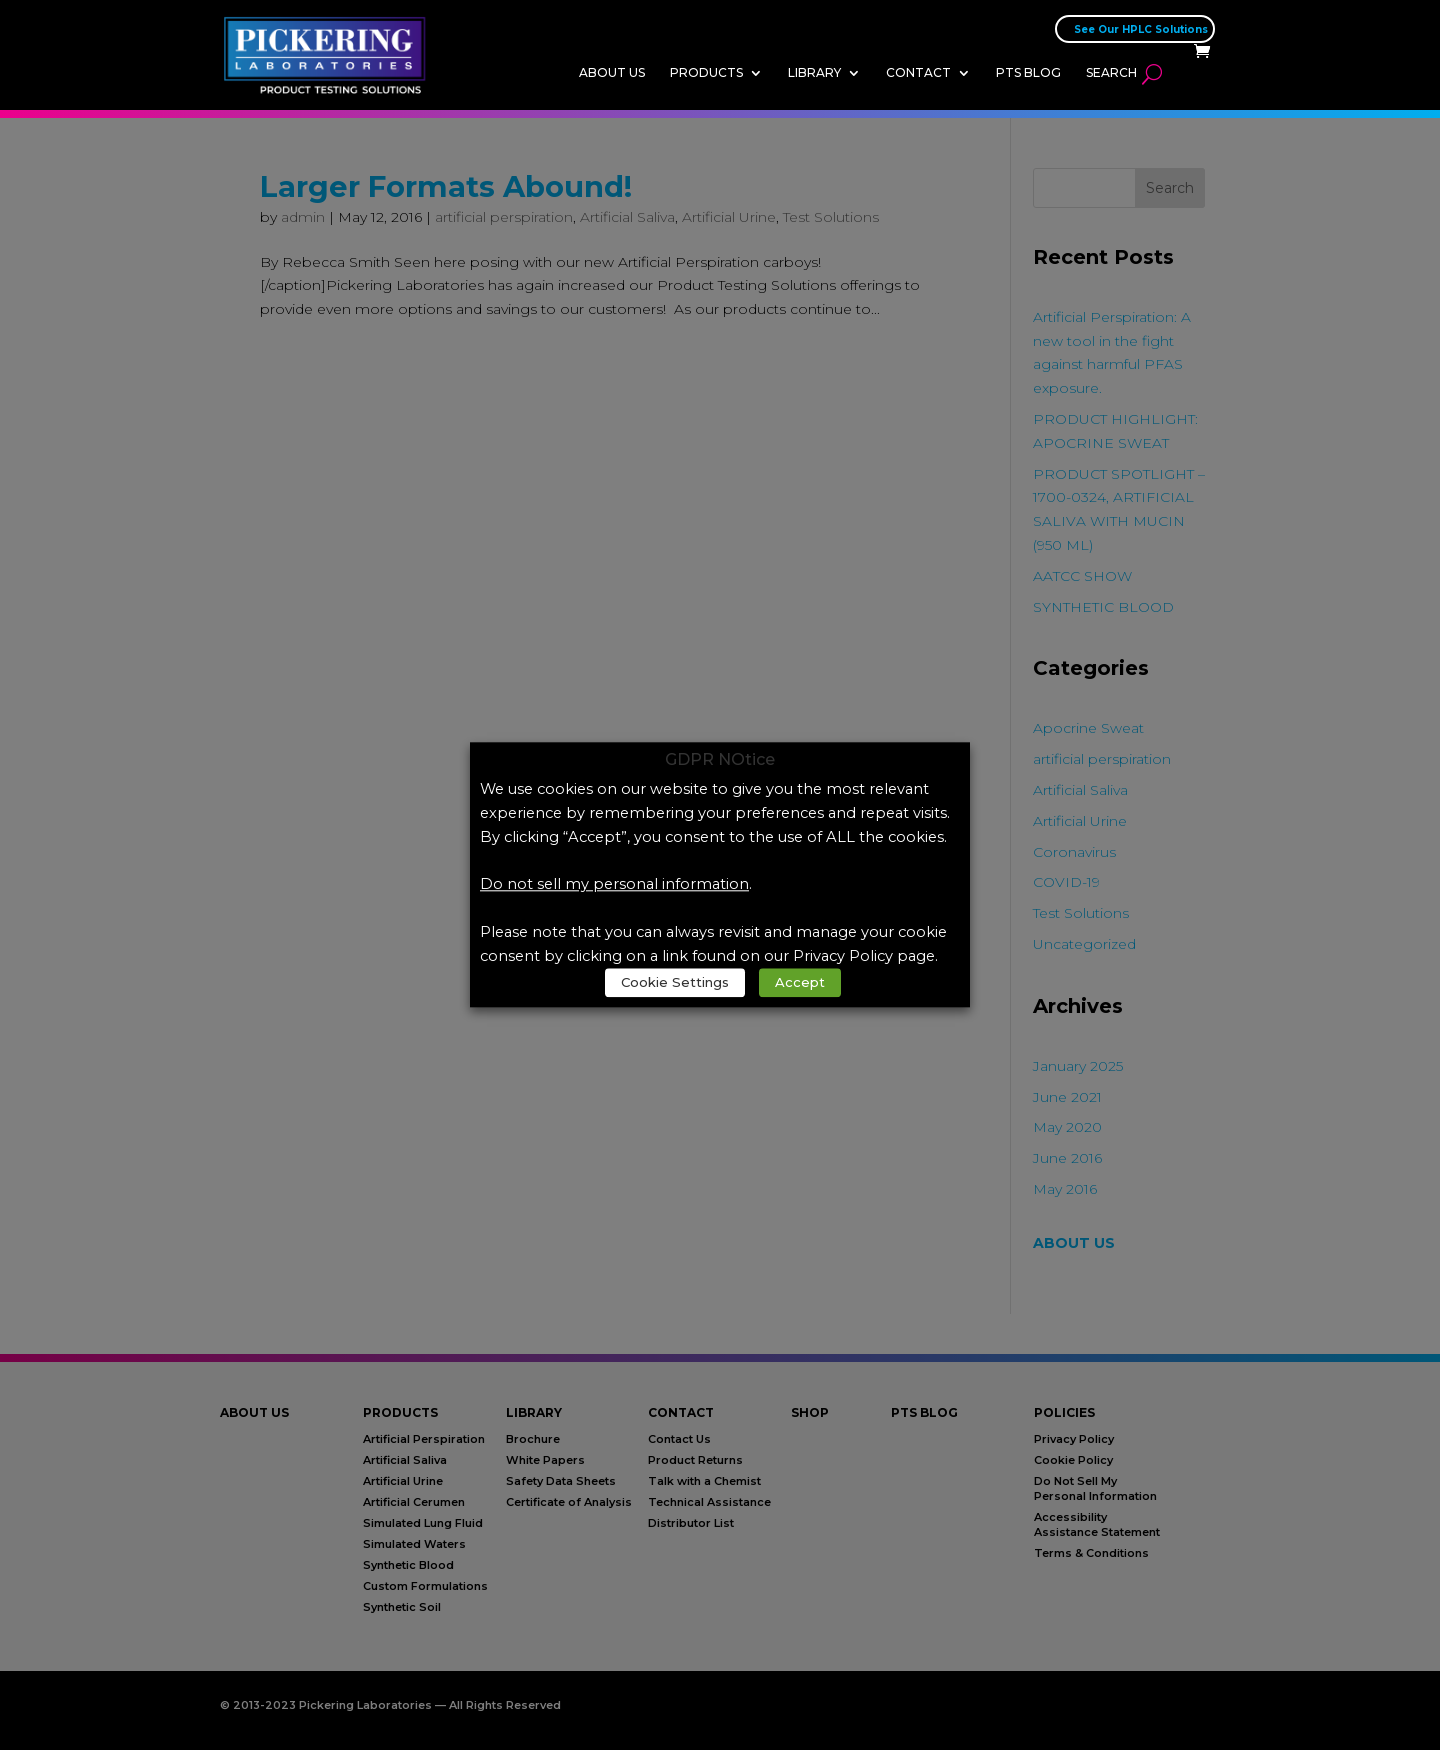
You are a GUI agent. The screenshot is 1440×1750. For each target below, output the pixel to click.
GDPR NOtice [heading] (720, 760)
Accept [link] (800, 983)
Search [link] (1111, 72)
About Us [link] (612, 72)
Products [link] (706, 72)
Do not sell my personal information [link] (614, 885)
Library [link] (814, 72)
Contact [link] (918, 72)
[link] (330, 54)
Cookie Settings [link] (675, 983)
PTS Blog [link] (1028, 72)
